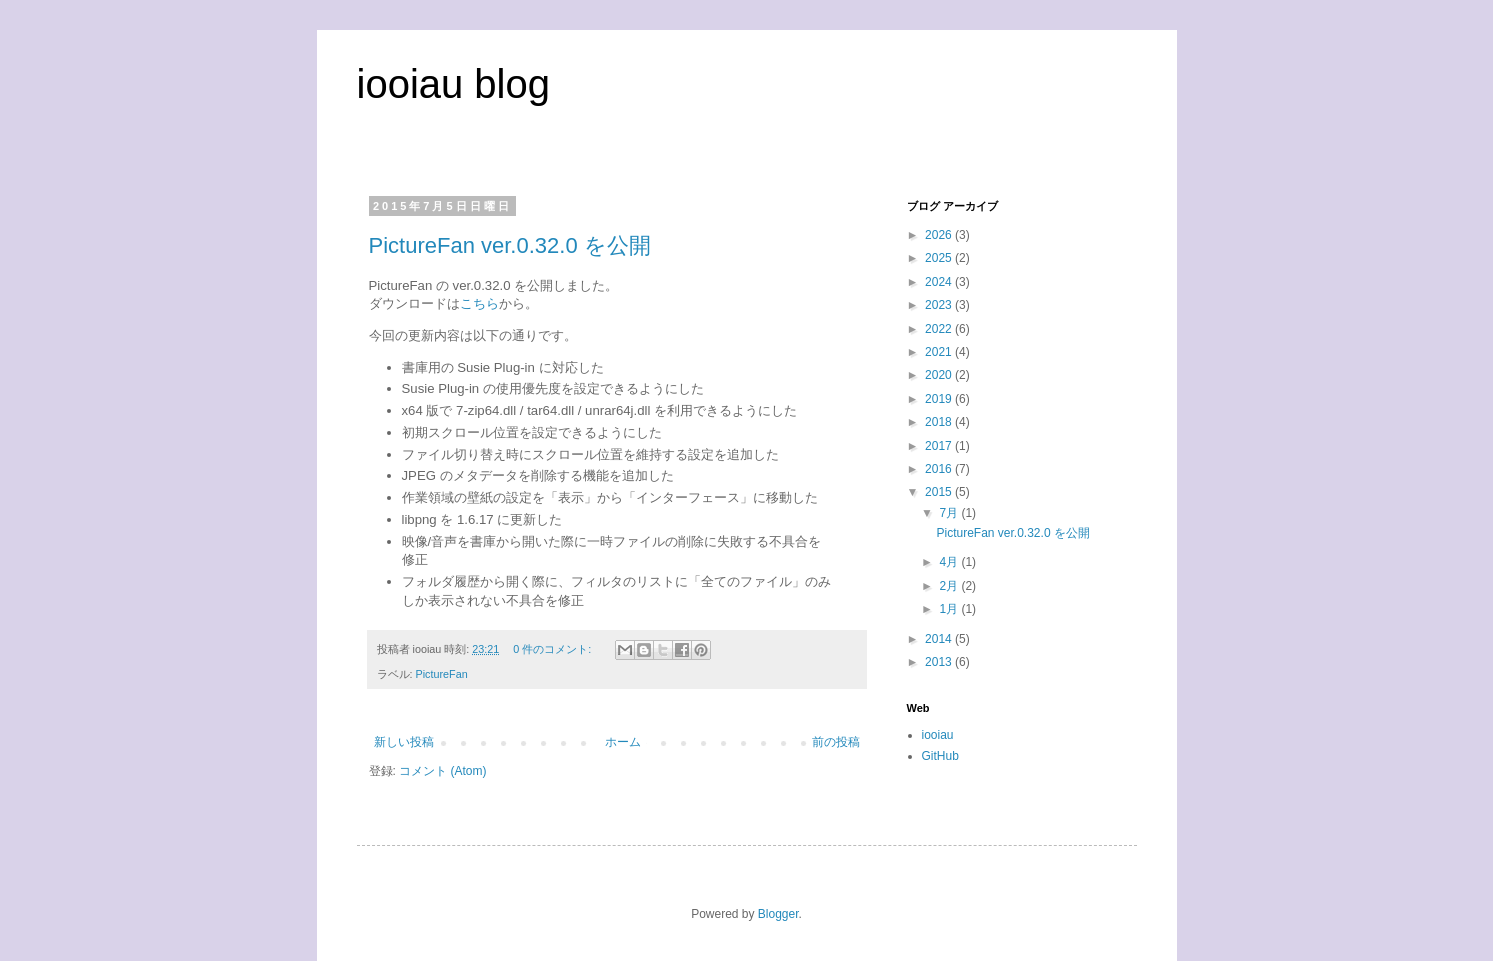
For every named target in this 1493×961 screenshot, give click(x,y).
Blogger (778, 914)
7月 (950, 513)
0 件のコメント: (553, 649)
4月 (950, 562)
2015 (940, 492)
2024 (940, 282)
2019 (940, 399)
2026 (940, 235)
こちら (479, 303)
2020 (940, 375)
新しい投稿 (404, 742)
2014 (940, 639)
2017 (940, 446)
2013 (940, 662)
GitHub (940, 756)
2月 (950, 586)
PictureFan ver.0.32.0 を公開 (510, 245)
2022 (940, 329)
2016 (940, 469)
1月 (950, 609)
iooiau (938, 735)
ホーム (623, 742)
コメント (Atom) (442, 771)
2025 (940, 258)
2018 (940, 422)
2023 (940, 305)
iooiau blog (454, 84)
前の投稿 (836, 742)
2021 (940, 352)
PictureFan (442, 674)
